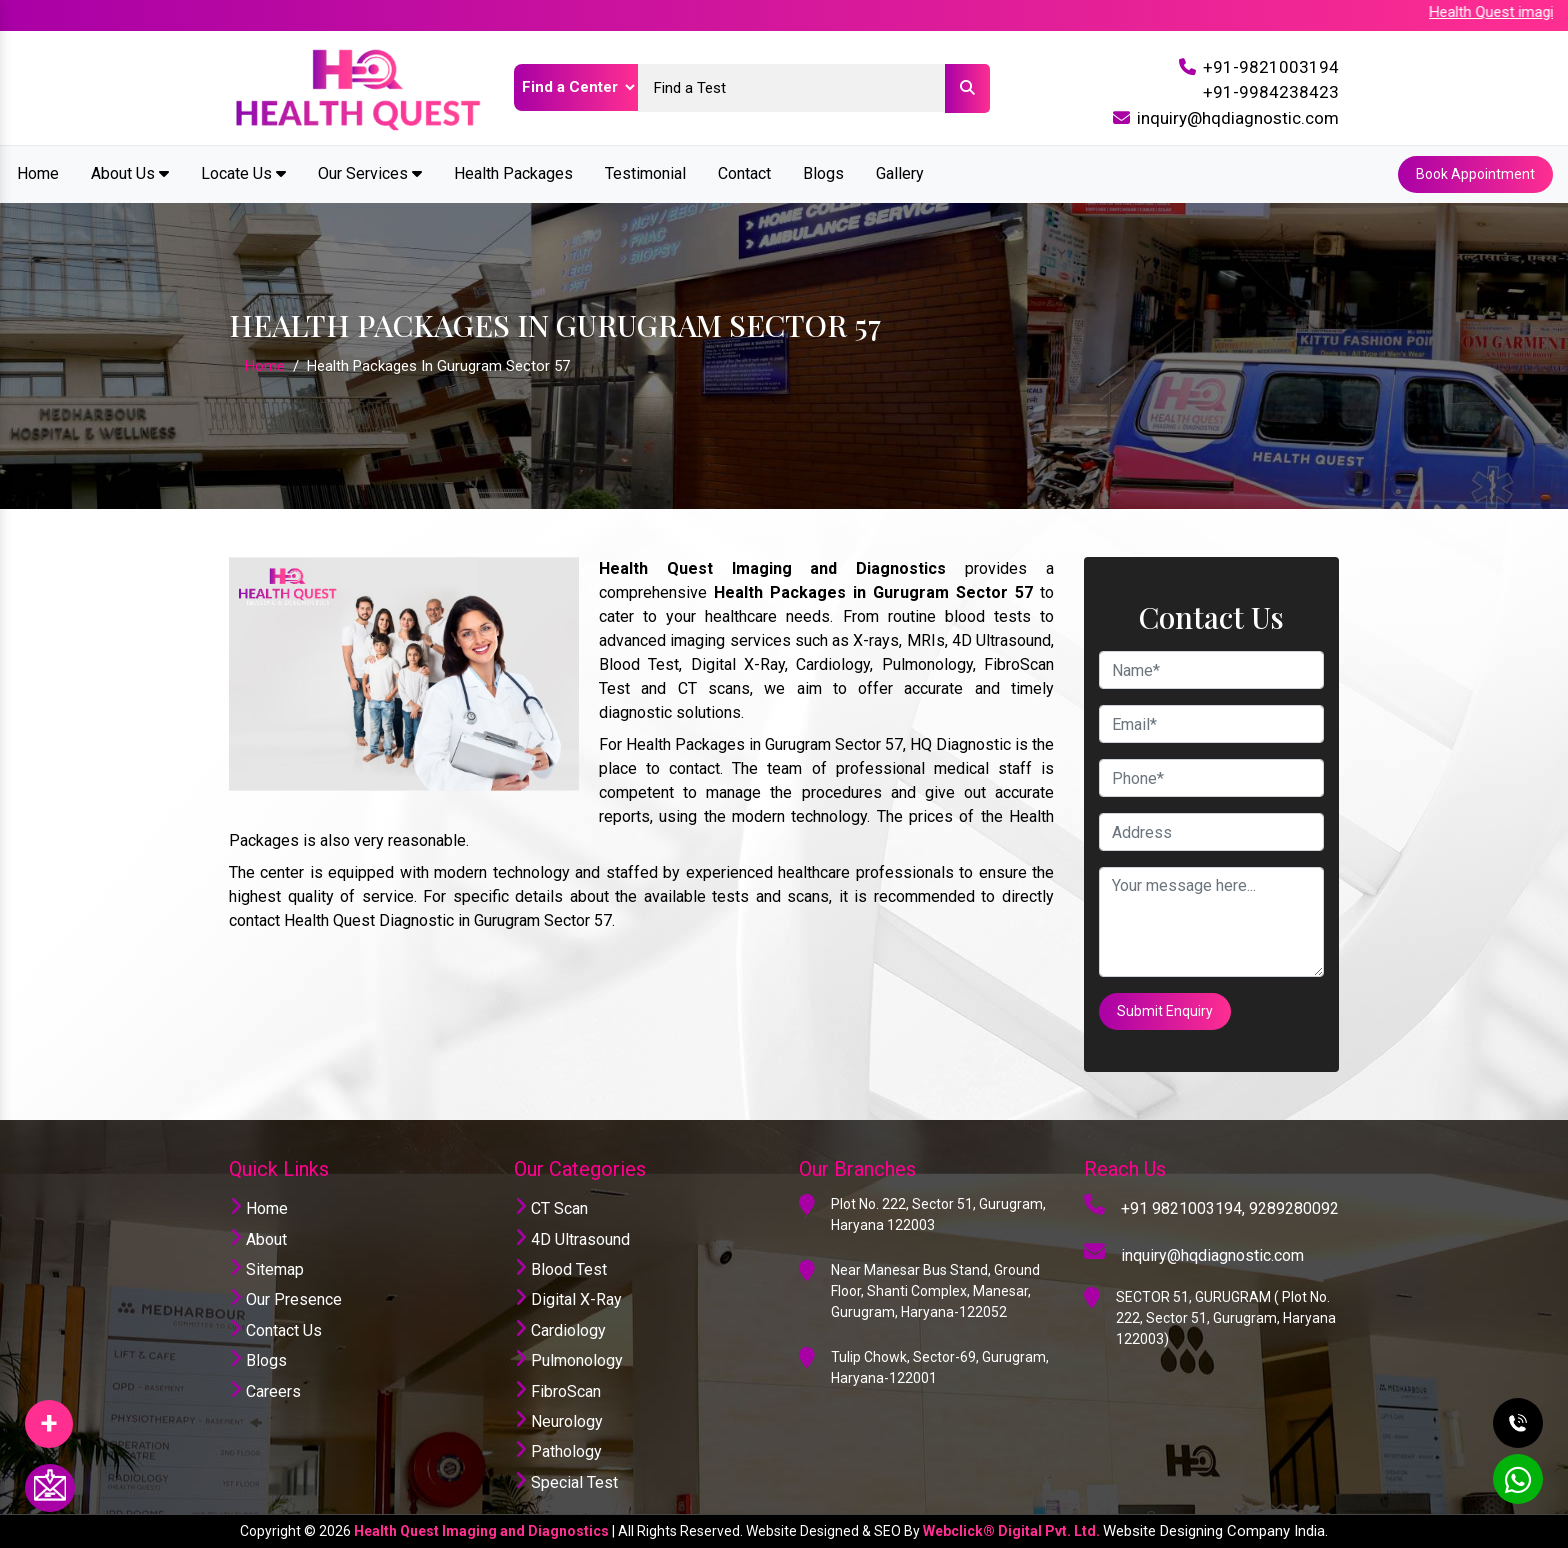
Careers (265, 1391)
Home (38, 173)
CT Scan (551, 1208)
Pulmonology (568, 1360)
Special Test (566, 1482)
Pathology (558, 1451)
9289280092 (1294, 1208)
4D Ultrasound (572, 1239)
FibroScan (557, 1391)
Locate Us (243, 173)
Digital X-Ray (568, 1299)
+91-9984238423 (1271, 92)
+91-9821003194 (1271, 67)
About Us (130, 173)
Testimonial (645, 173)
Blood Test (560, 1269)
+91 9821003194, (1183, 1208)
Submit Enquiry (1165, 1011)
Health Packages (513, 173)
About (258, 1239)
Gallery (900, 173)
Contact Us (275, 1330)
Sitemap (266, 1269)
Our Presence (285, 1299)
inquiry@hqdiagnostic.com (1238, 118)
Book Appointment (1475, 174)
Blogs (823, 173)
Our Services (370, 173)
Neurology (558, 1421)
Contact (744, 173)
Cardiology (560, 1330)
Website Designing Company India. (1215, 1531)
